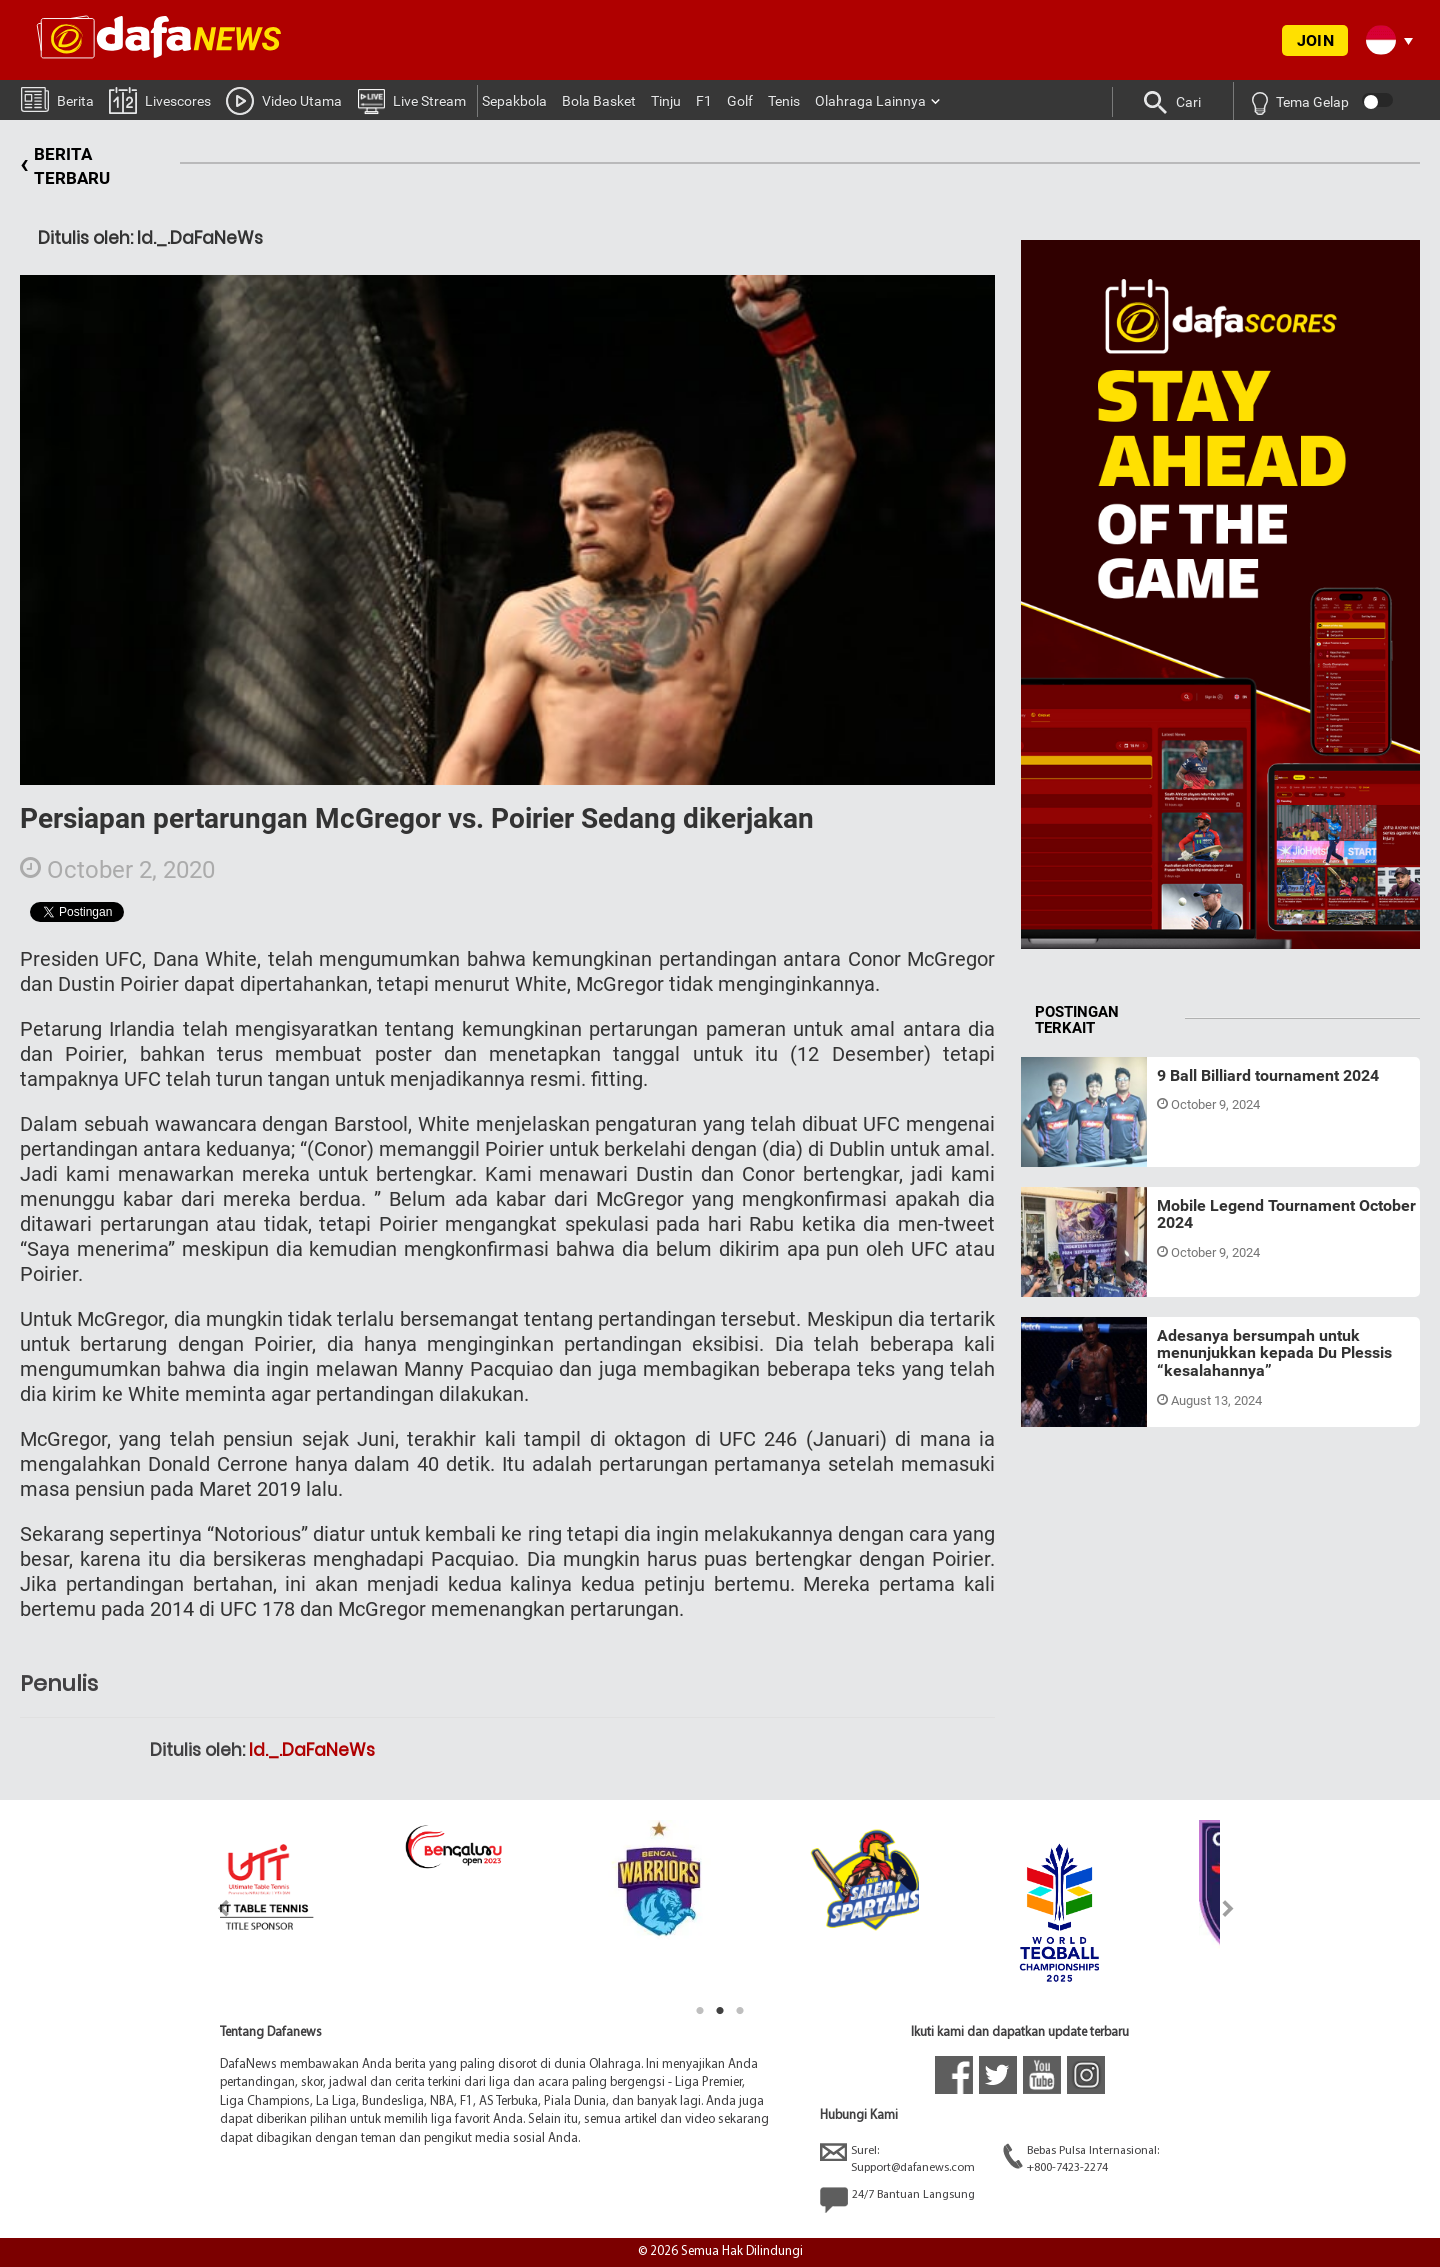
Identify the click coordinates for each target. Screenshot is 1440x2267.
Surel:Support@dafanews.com (897, 2158)
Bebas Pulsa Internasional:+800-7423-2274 (1081, 2158)
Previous (211, 1908)
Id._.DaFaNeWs (312, 1750)
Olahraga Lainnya (870, 101)
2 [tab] (720, 2011)
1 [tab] (700, 2011)
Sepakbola (514, 101)
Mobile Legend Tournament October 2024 (1286, 1214)
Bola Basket (599, 101)
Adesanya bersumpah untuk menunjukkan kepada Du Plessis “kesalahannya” (1274, 1353)
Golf (740, 101)
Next (1228, 1908)
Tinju (666, 101)
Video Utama (284, 100)
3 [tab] (740, 2011)
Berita (57, 98)
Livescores (160, 99)
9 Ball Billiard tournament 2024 (1268, 1075)
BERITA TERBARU (65, 166)
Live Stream (411, 100)
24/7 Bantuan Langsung (897, 2200)
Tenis (784, 101)
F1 (704, 101)
